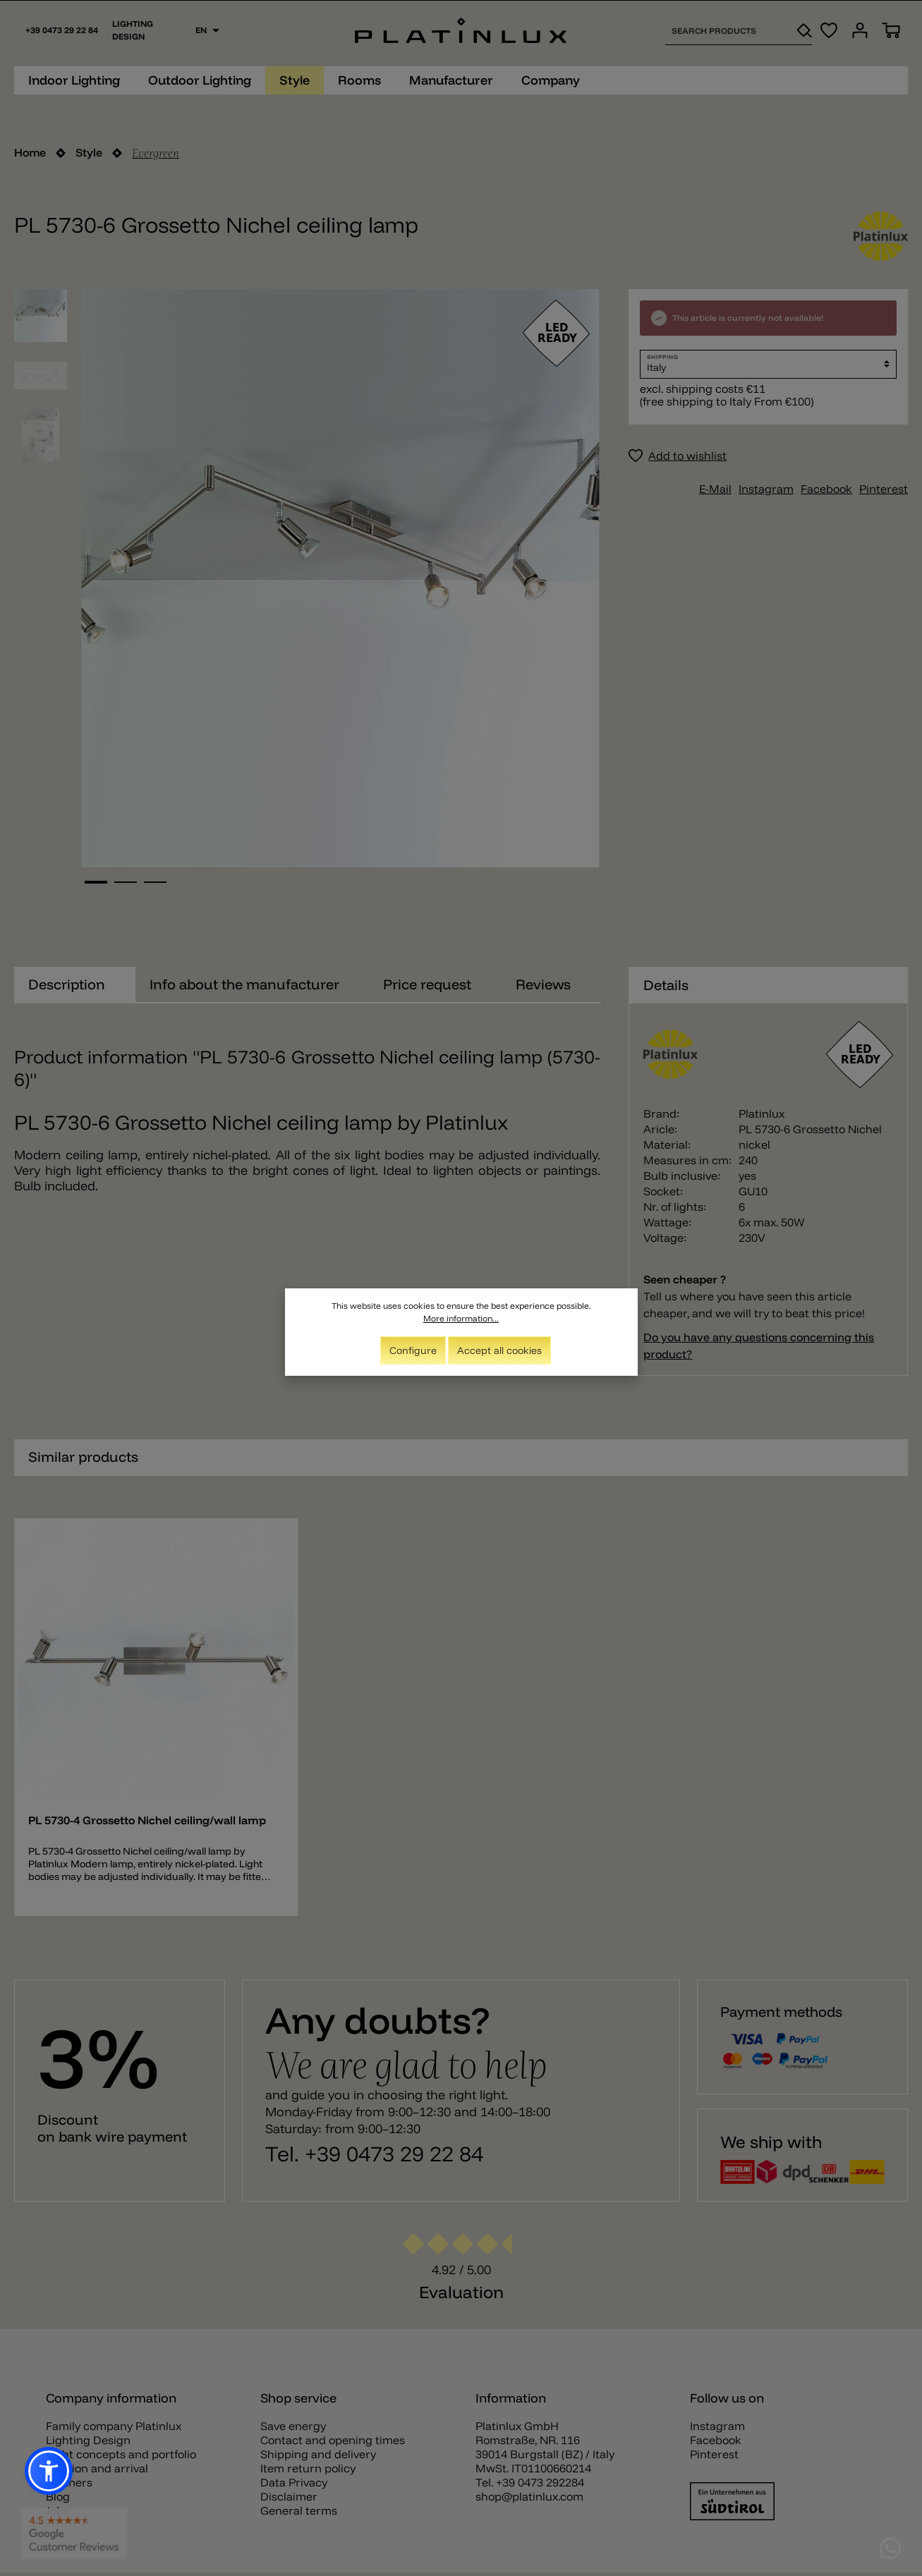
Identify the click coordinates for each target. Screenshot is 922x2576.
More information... (461, 1319)
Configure (413, 1351)
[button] (48, 2470)
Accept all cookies (499, 1351)
